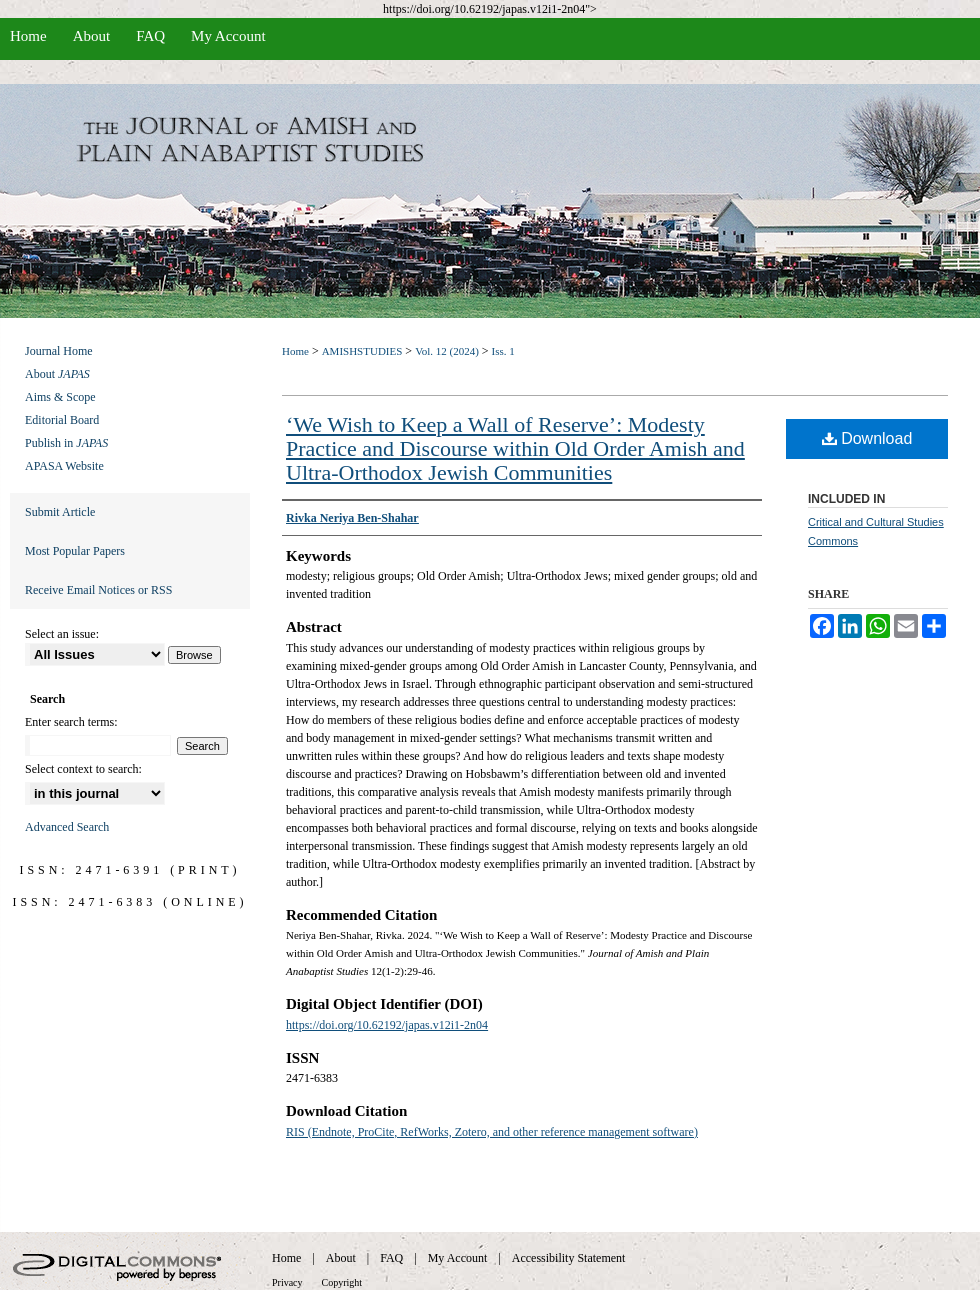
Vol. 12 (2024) (447, 351)
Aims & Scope (60, 397)
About (57, 374)
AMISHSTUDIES (362, 351)
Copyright (342, 1282)
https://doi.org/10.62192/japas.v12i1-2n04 (387, 1025)
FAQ (391, 1258)
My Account (458, 1258)
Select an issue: (62, 634)
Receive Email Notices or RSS (98, 590)
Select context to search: (83, 769)
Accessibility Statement (569, 1258)
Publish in (66, 443)
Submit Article (60, 512)
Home (295, 351)
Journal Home (59, 351)
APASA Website (64, 466)
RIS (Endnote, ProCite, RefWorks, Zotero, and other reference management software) (492, 1132)
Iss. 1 (503, 351)
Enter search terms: (71, 722)
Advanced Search (67, 827)
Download (867, 438)
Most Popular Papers (75, 551)
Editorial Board (62, 420)
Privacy (287, 1282)
